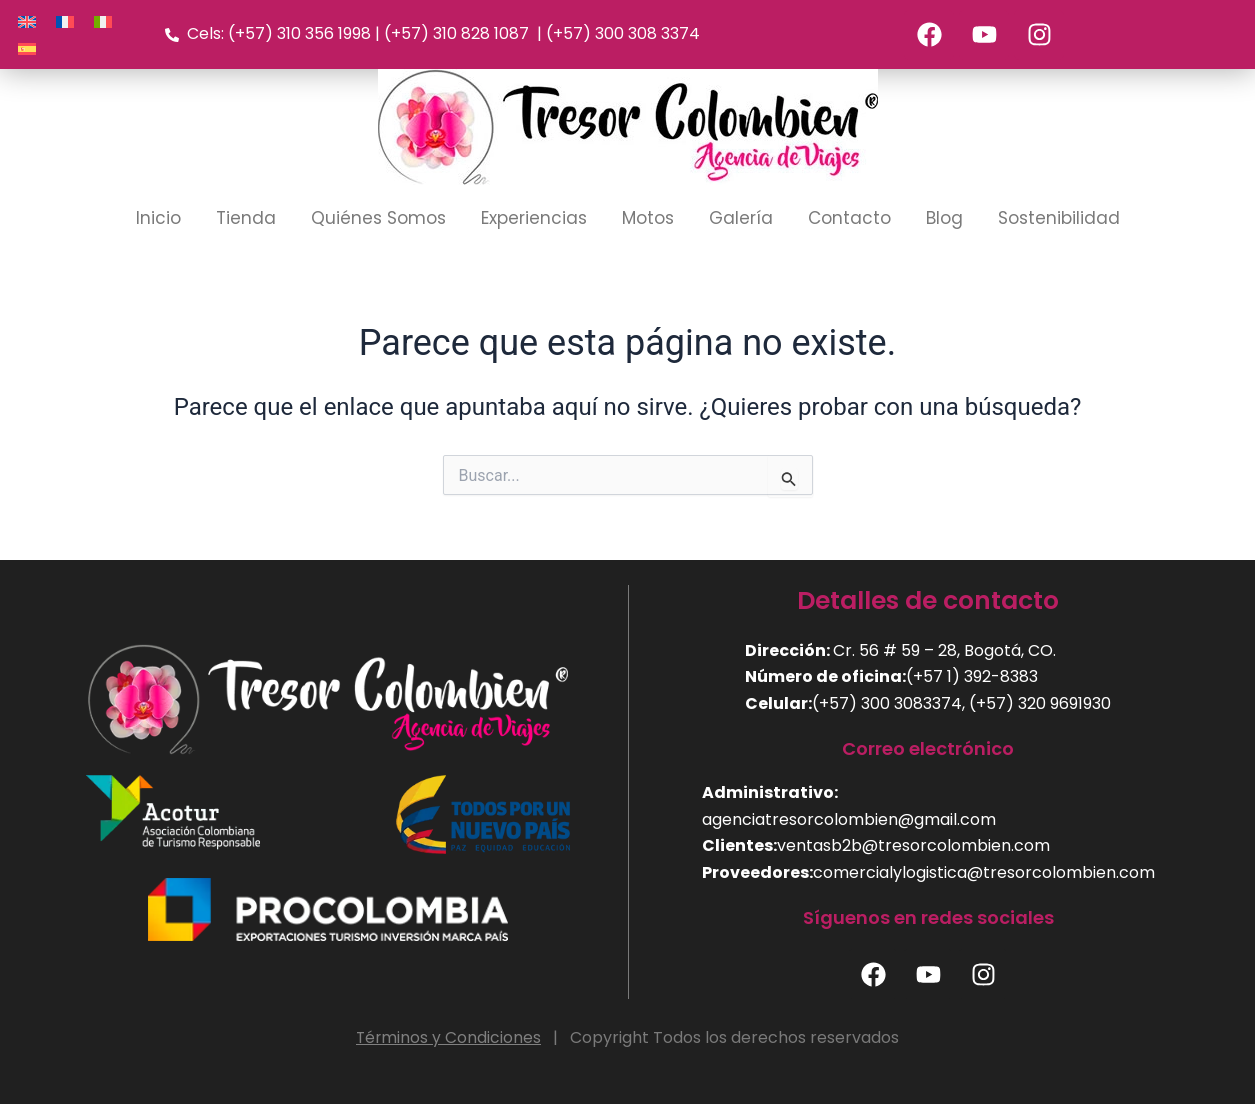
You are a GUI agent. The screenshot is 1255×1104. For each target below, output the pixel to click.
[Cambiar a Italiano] (103, 21)
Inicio (158, 219)
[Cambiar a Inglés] (27, 21)
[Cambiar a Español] (27, 48)
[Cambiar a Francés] (65, 21)
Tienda (246, 219)
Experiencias (534, 219)
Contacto (849, 219)
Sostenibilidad (1059, 219)
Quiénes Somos (378, 219)
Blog (944, 219)
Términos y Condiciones (448, 1037)
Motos (648, 219)
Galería (741, 219)
